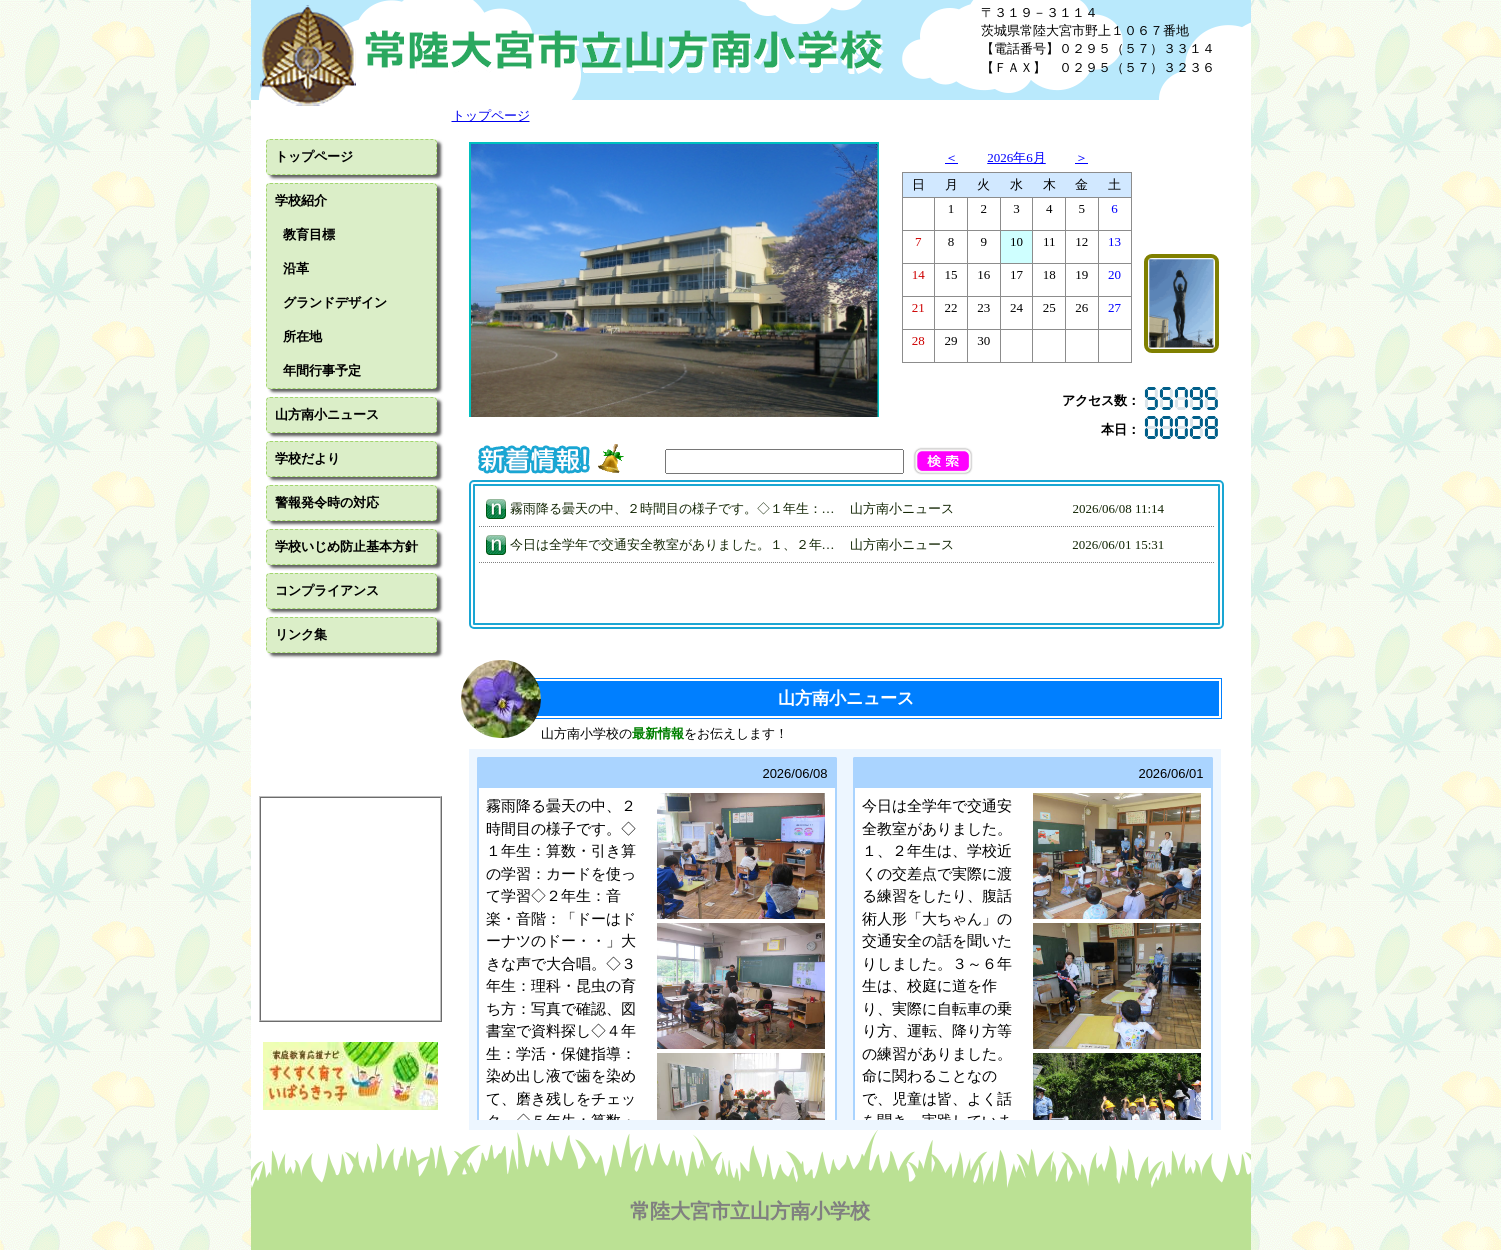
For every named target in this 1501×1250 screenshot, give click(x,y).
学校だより (307, 458)
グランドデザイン (335, 302)
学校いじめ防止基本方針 (346, 546)
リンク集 (301, 634)
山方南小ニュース (327, 414)
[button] (963, 461)
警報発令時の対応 (327, 502)
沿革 (296, 268)
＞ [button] (1081, 157)
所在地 (302, 336)
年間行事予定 (322, 370)
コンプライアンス (327, 590)
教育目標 (309, 234)
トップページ (314, 156)
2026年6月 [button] (1016, 157)
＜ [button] (951, 157)
